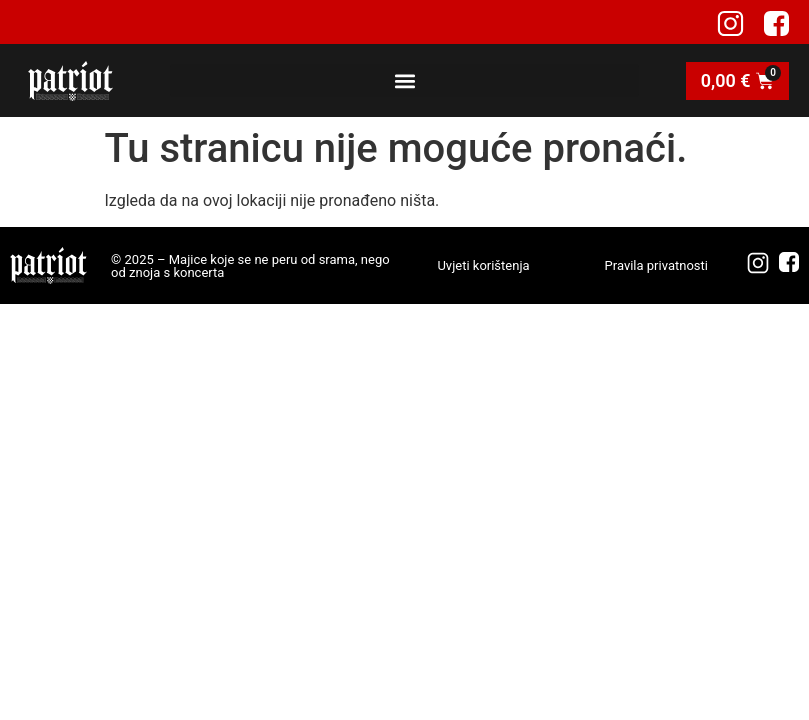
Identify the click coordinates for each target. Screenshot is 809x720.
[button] (404, 80)
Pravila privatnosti (656, 265)
